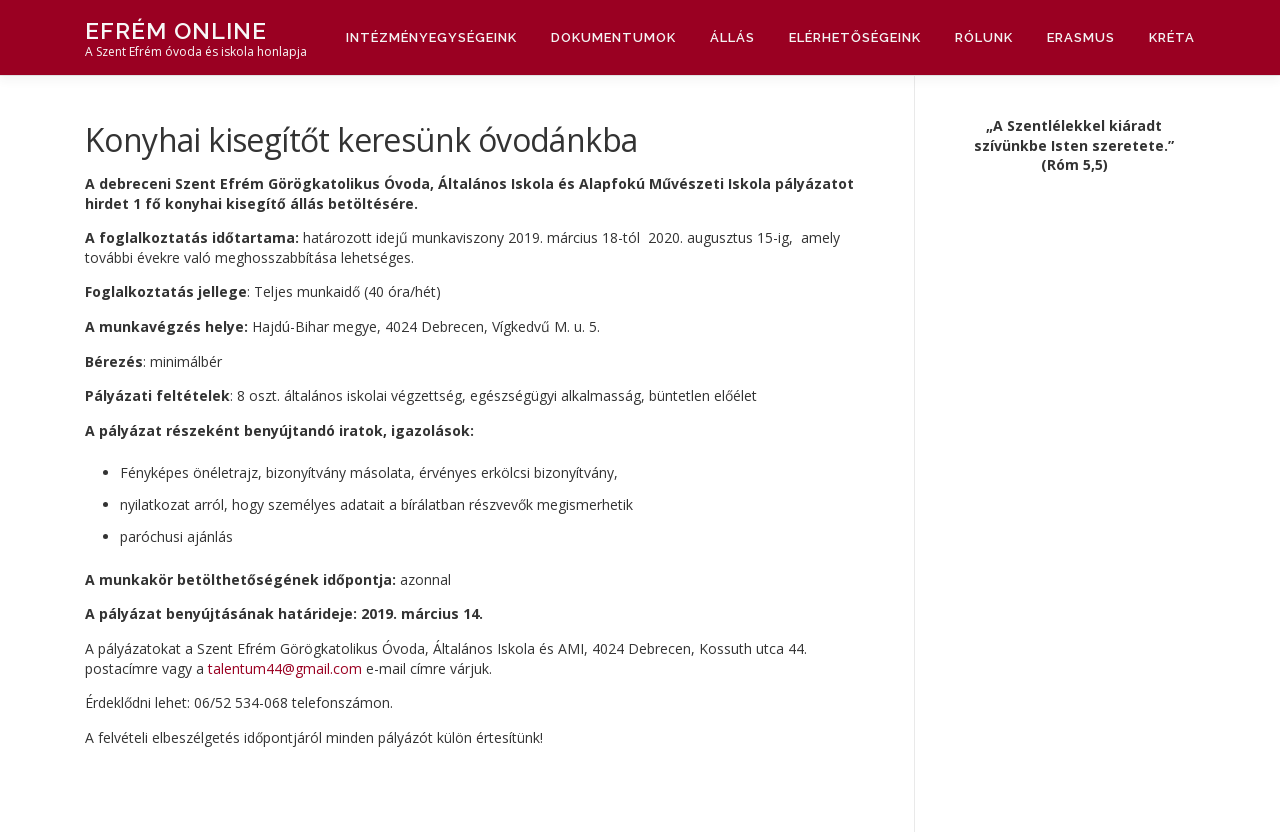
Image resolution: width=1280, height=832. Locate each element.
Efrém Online (176, 30)
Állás (732, 37)
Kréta (1172, 37)
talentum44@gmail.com (285, 668)
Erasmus (1081, 37)
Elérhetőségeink (855, 37)
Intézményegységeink (431, 37)
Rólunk (984, 37)
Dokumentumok (613, 37)
